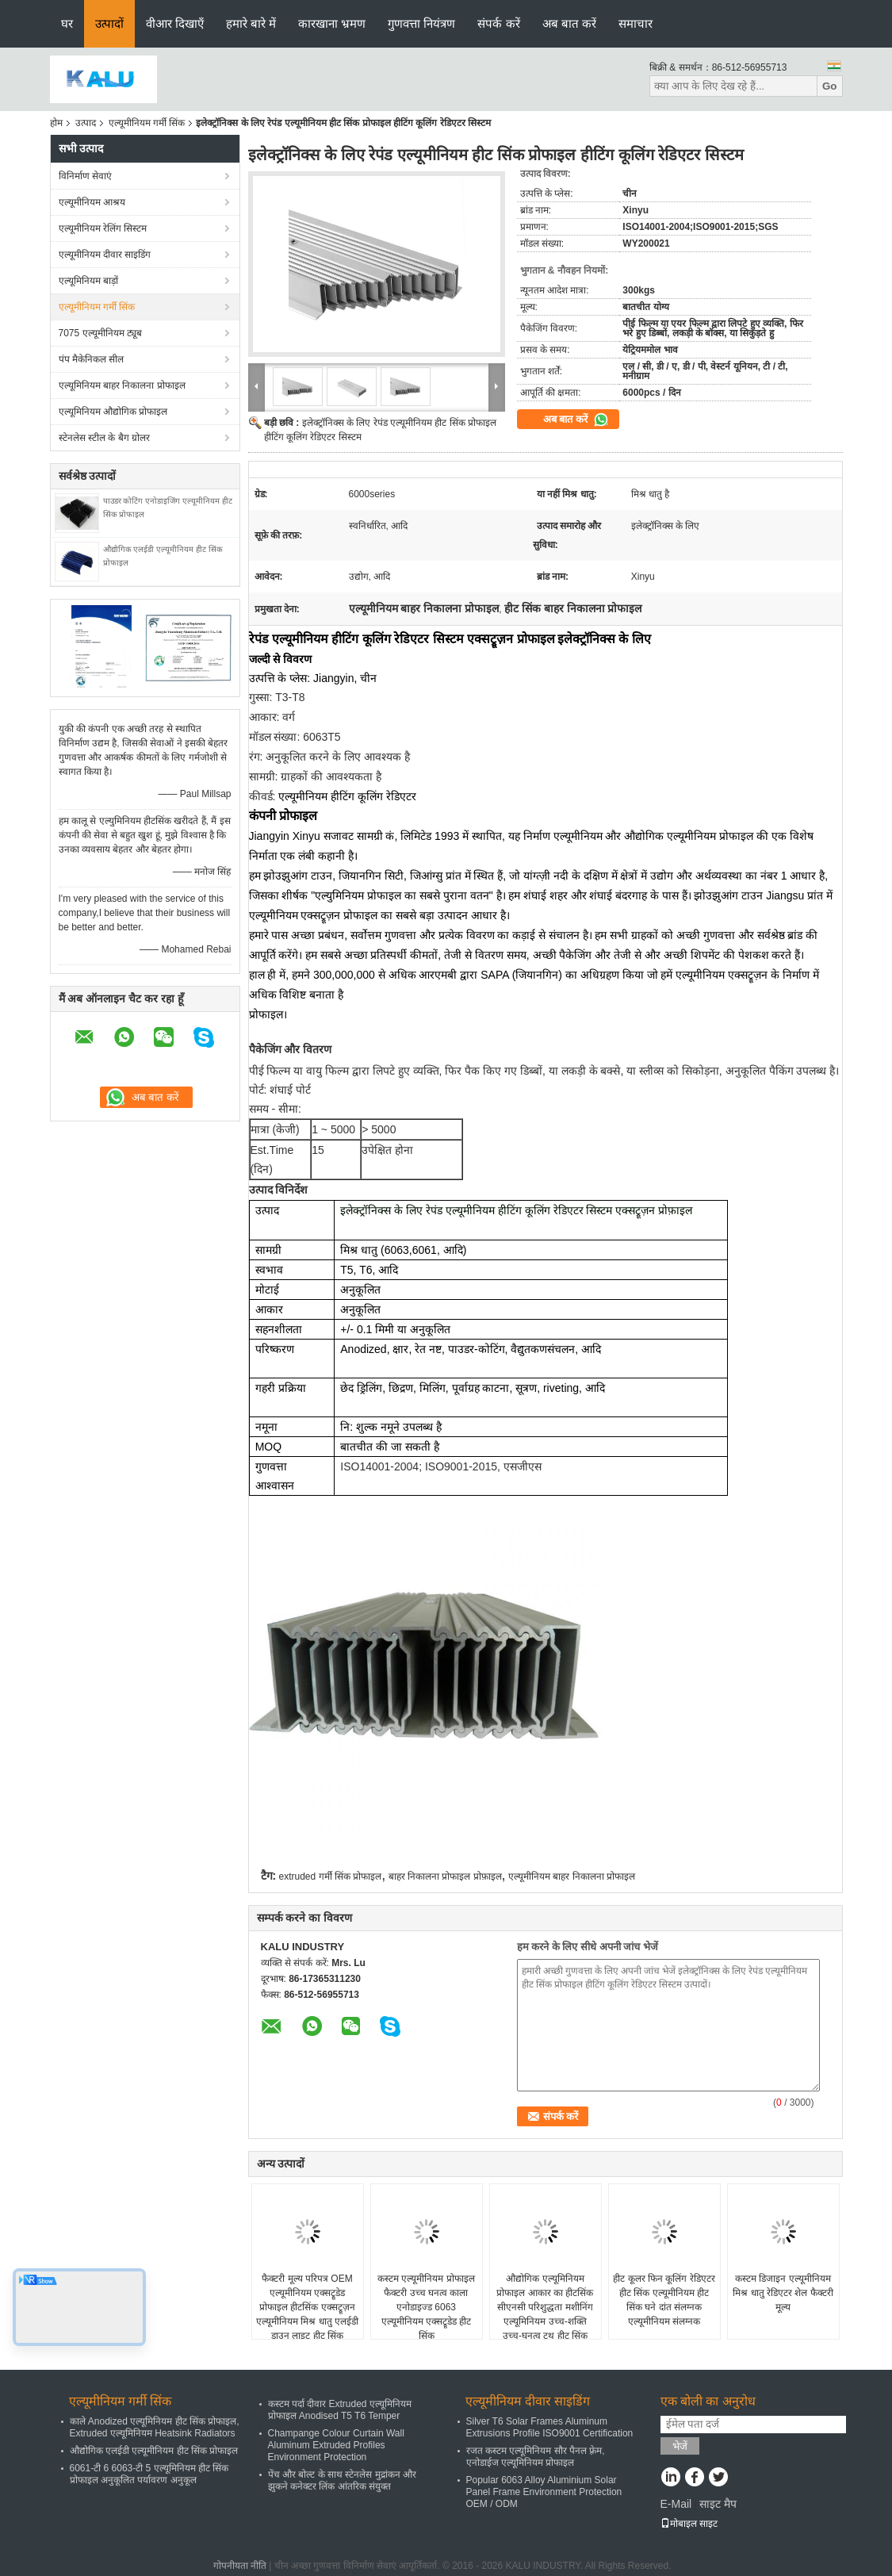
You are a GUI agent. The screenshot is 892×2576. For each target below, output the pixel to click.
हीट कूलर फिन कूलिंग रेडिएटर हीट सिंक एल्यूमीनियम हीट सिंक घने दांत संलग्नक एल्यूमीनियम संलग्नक (663, 2300)
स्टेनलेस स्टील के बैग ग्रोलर (104, 437)
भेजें (679, 2446)
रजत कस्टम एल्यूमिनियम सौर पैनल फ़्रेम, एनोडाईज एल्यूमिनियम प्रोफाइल (535, 2456)
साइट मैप (718, 2503)
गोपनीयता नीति (239, 2565)
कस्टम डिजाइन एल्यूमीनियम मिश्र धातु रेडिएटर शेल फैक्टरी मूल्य (783, 2293)
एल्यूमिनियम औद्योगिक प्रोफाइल (113, 411)
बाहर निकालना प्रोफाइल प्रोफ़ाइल (445, 1876)
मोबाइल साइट (689, 2523)
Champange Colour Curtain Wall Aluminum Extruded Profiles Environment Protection (336, 2445)
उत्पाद (85, 122)
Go (829, 86)
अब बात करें (569, 23)
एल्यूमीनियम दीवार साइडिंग (105, 254)
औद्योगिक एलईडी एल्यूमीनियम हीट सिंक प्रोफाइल (154, 2450)
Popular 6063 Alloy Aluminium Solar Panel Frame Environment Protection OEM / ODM (544, 2491)
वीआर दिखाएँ (175, 23)
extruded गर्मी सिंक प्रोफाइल (330, 1876)
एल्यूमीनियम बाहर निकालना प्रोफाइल (571, 1876)
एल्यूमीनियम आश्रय (92, 202)
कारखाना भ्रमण (332, 23)
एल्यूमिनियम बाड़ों (88, 280)
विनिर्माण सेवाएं (85, 176)
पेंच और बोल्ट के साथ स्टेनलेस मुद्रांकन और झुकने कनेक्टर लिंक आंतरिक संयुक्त (342, 2480)
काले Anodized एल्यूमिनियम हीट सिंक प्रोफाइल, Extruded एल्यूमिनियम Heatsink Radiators (154, 2427)
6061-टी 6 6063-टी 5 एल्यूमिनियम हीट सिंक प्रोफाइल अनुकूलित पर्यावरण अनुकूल (149, 2474)
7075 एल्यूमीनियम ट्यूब (100, 333)
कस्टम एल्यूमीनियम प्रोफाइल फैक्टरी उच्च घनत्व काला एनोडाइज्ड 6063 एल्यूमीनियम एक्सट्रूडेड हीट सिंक (426, 2307)
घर (67, 23)
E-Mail (676, 2503)
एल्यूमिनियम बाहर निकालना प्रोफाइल (122, 385)
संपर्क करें (498, 23)
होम (56, 122)
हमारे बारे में (251, 23)
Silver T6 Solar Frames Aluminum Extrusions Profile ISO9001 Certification (550, 2427)
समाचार (635, 23)
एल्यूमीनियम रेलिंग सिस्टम (103, 228)
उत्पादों (109, 23)
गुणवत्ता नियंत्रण (421, 23)
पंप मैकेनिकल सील (91, 359)
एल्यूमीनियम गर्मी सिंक (147, 122)
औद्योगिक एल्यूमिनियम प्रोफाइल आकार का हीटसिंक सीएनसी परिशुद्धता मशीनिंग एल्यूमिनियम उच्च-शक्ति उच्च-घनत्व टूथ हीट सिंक (544, 2307)
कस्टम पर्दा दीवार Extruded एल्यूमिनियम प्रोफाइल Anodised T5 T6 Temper (340, 2409)
